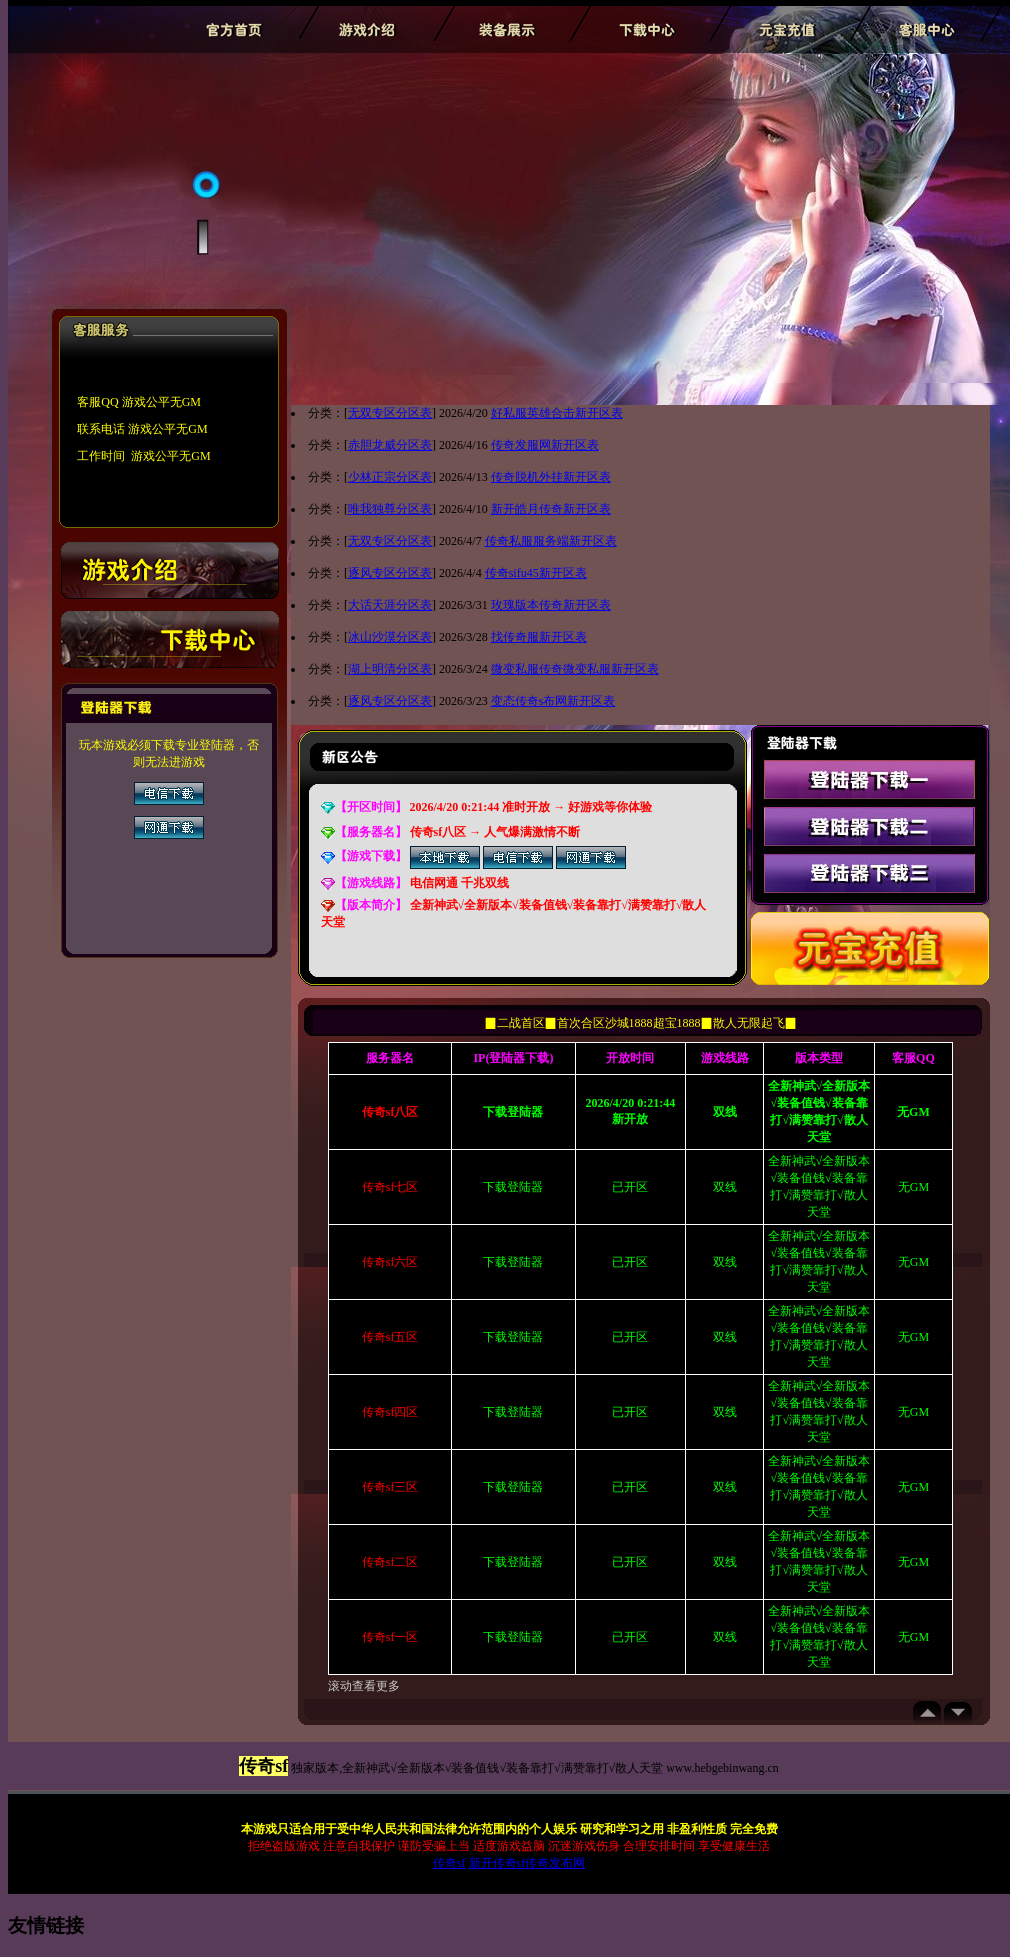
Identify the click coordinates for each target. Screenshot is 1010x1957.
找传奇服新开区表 (539, 637)
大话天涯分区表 (390, 605)
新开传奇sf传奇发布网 (527, 1863)
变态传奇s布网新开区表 (553, 701)
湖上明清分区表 (390, 669)
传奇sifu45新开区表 (536, 573)
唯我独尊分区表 (390, 509)
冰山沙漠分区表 (390, 637)
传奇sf (449, 1863)
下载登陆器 (513, 1187)
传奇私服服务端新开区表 (551, 541)
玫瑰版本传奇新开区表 (551, 605)
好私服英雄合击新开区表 (557, 413)
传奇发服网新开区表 (545, 445)
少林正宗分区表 (390, 477)
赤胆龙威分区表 (390, 445)
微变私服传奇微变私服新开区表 (575, 669)
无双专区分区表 (390, 413)
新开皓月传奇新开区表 (551, 509)
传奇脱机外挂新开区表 (551, 477)
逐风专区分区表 (390, 573)
